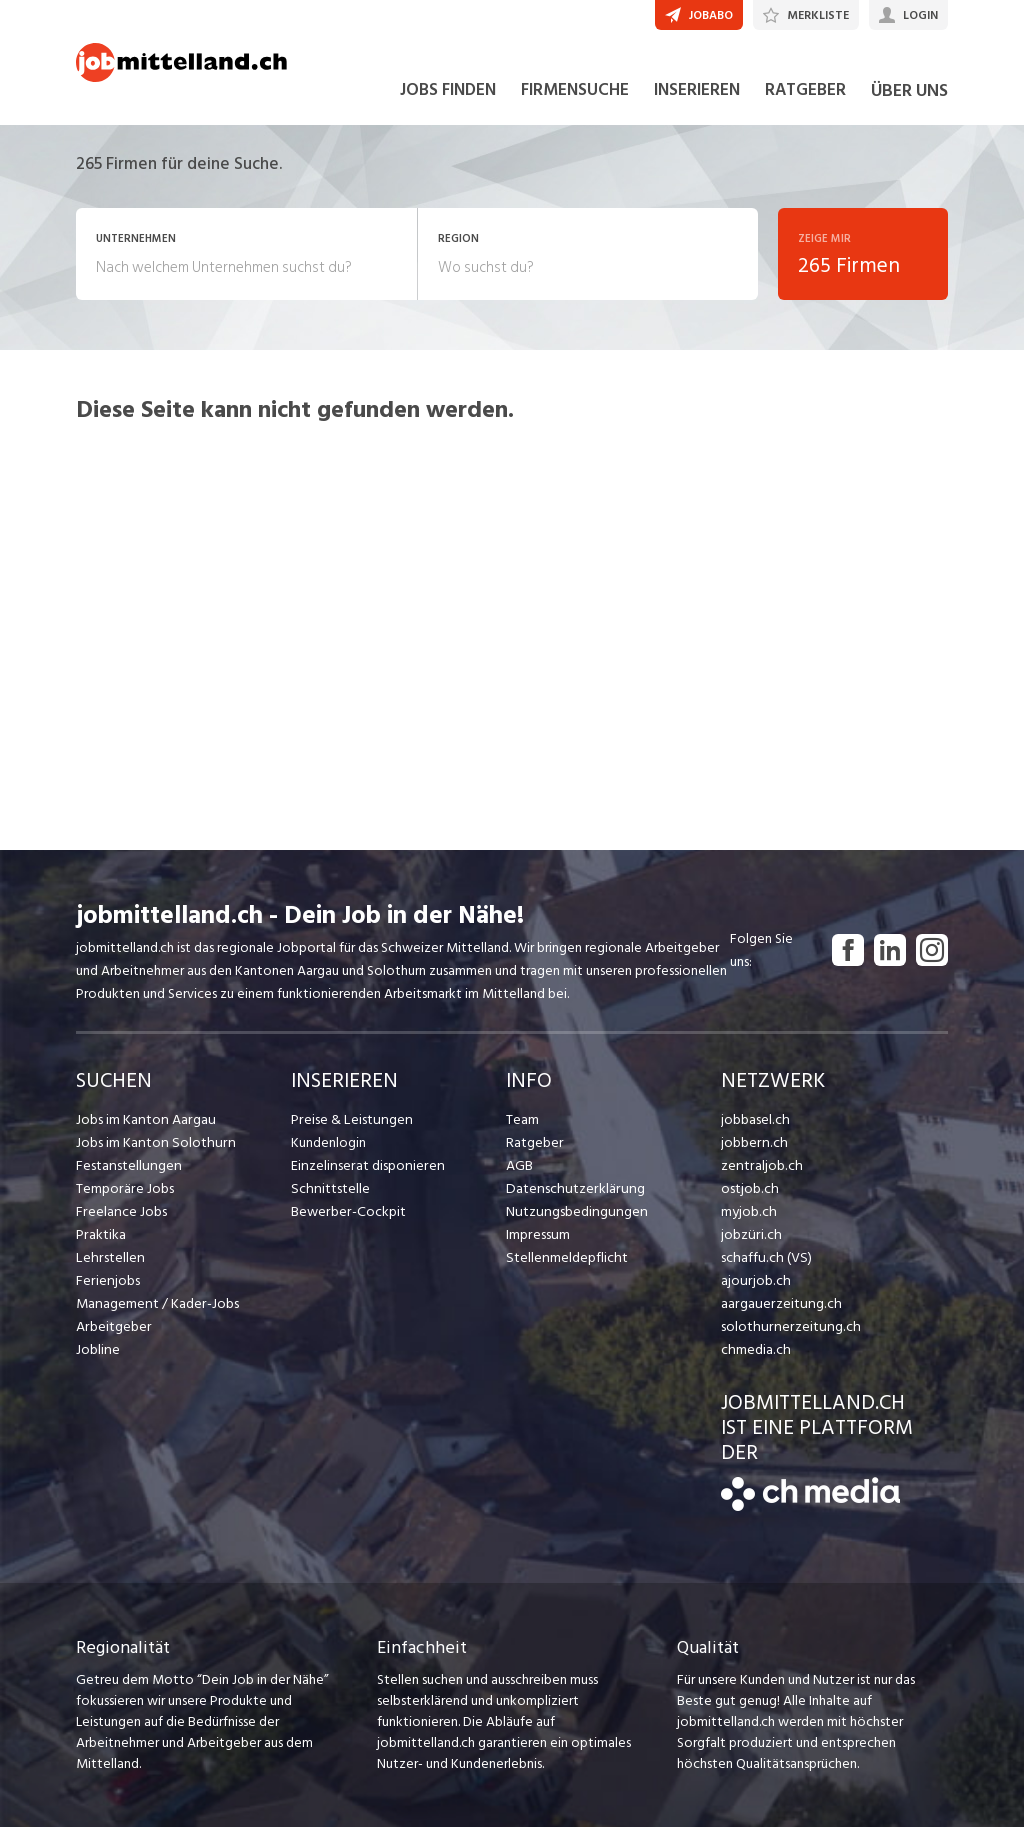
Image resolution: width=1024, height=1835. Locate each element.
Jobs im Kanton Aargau (144, 1127)
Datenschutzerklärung (571, 1196)
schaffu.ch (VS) (764, 1265)
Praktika (100, 1242)
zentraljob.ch (760, 1173)
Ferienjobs (107, 1288)
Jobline (97, 1357)
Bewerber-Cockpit (347, 1219)
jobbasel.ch (754, 1127)
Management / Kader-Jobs (156, 1311)
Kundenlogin (328, 1150)
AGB (519, 1173)
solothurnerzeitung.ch (786, 1334)
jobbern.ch (752, 1150)
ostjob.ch (749, 1196)
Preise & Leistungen (349, 1127)
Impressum (537, 1242)
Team (522, 1127)
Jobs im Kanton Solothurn (152, 1150)
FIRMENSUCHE (575, 98)
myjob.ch (748, 1219)
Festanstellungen (127, 1173)
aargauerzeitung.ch (778, 1311)
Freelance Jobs (120, 1219)
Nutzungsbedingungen (573, 1219)
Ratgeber (534, 1150)
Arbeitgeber (113, 1334)
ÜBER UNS (909, 98)
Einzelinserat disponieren (365, 1173)
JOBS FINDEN (448, 98)
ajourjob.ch (754, 1288)
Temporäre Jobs (124, 1196)
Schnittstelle (329, 1196)
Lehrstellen (108, 1265)
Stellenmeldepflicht (565, 1265)
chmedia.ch (754, 1357)
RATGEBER (805, 98)
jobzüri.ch (749, 1242)
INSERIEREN (697, 98)
